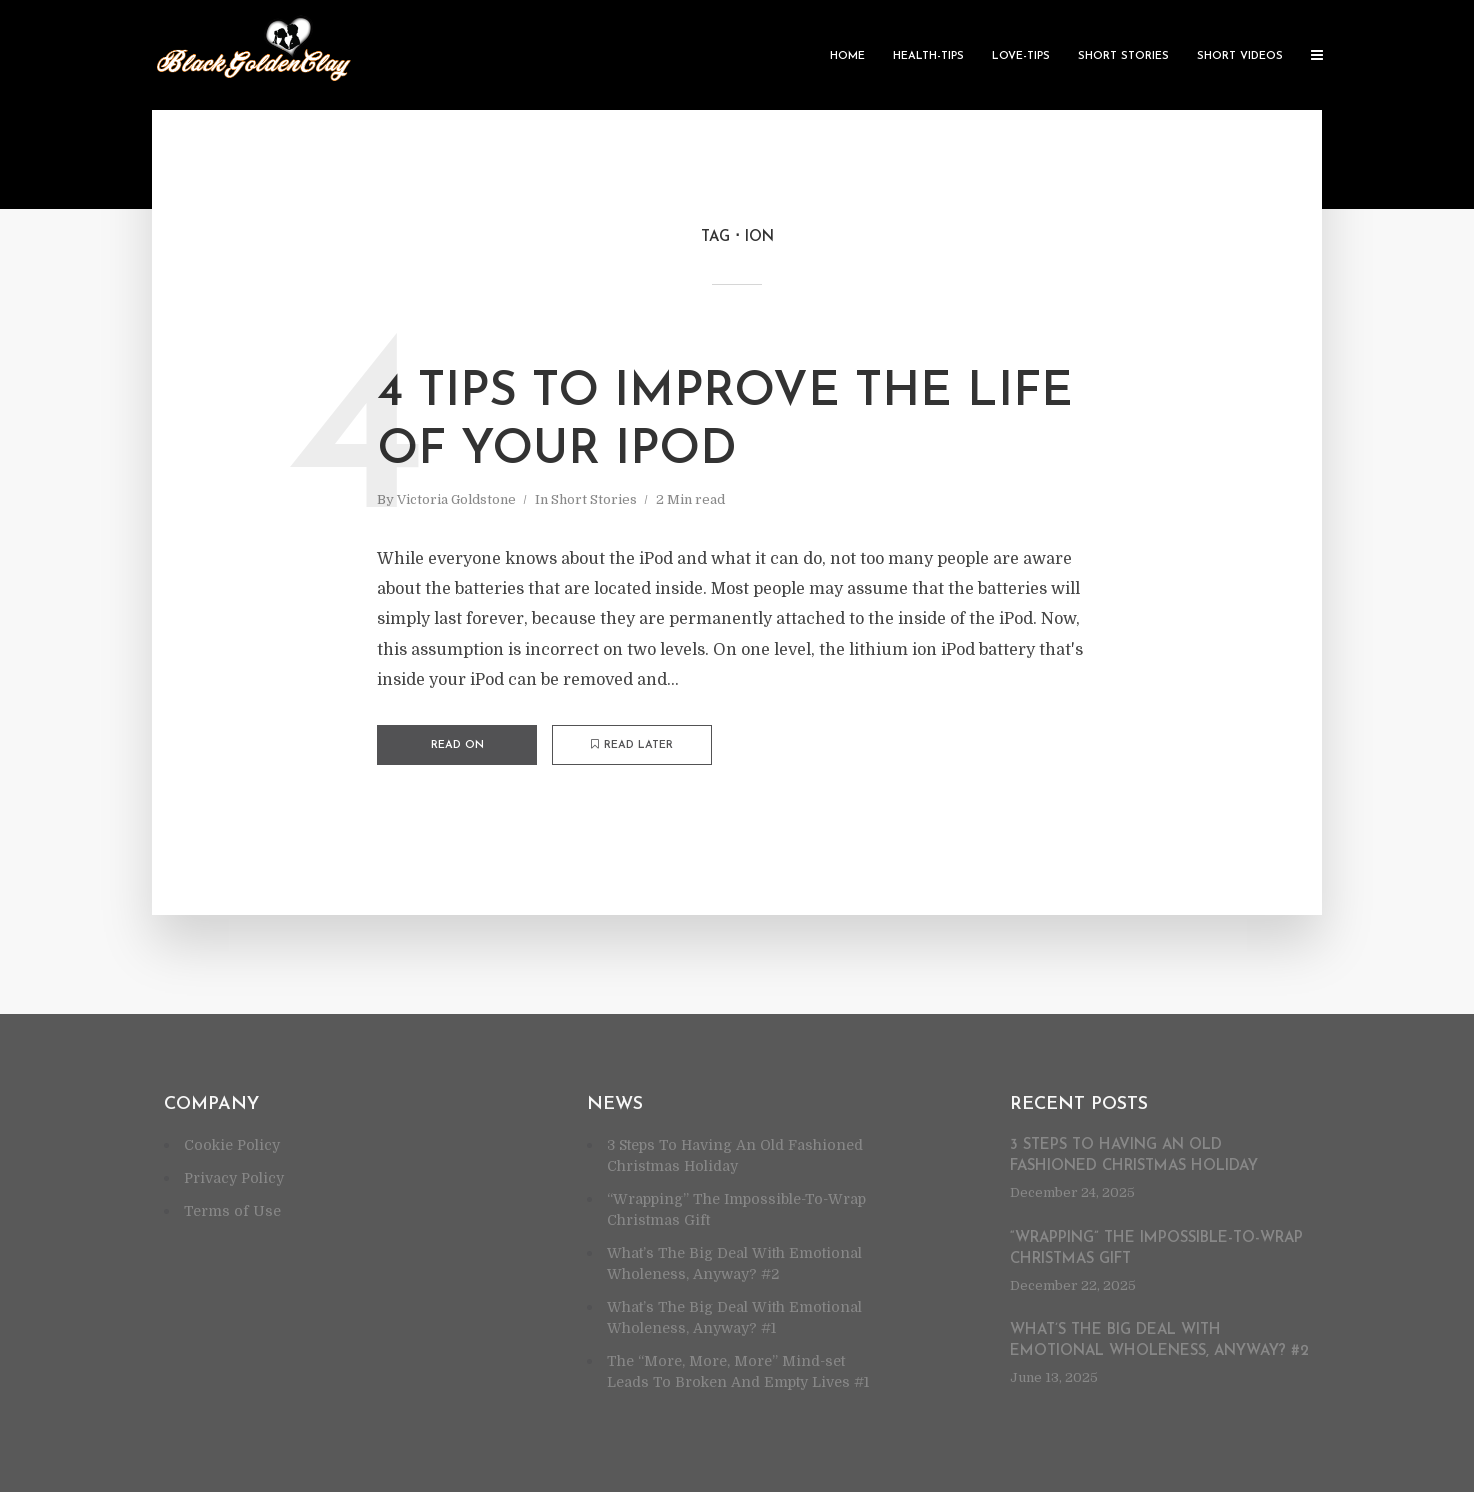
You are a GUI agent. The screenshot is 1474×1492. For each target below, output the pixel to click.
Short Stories (1123, 56)
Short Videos (1240, 56)
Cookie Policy (232, 1145)
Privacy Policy (234, 1178)
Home (847, 56)
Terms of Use (232, 1211)
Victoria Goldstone (456, 499)
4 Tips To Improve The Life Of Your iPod (725, 422)
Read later (632, 745)
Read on (457, 745)
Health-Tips (928, 56)
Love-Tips (1021, 56)
